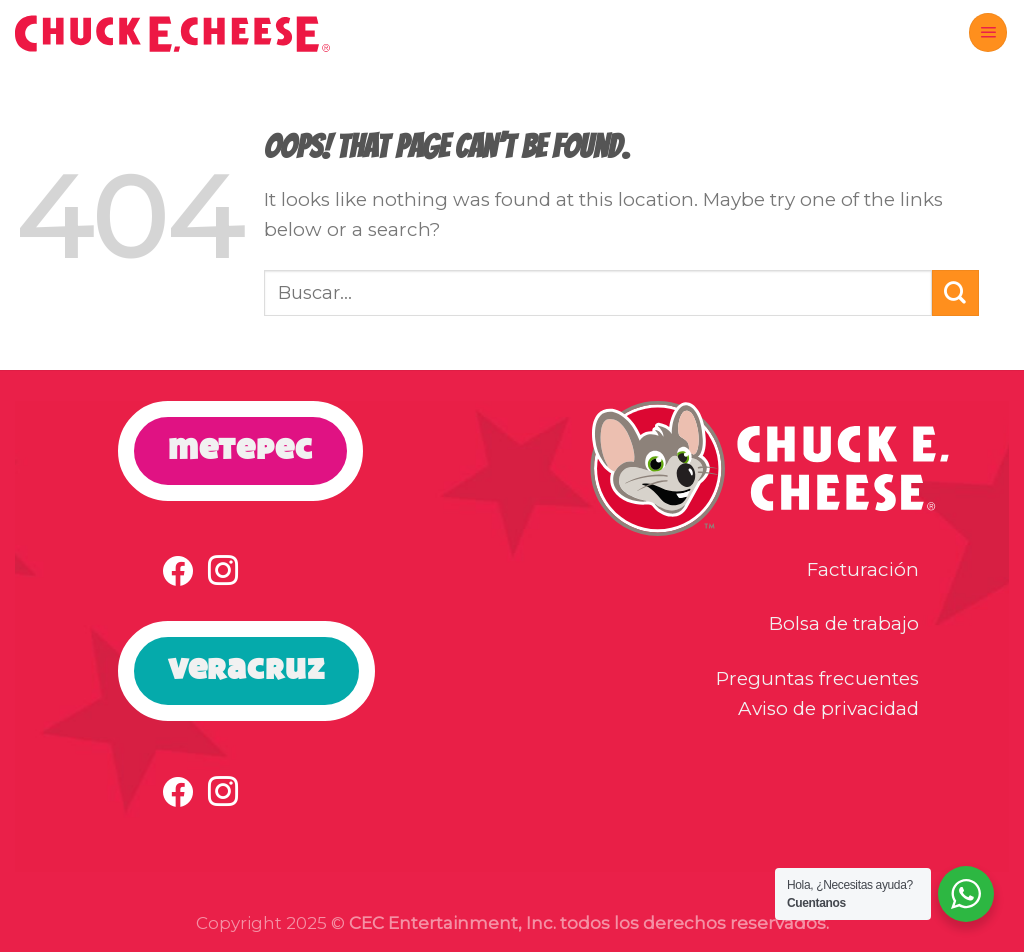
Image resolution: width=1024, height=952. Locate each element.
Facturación (863, 569)
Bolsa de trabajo (844, 623)
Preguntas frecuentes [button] (817, 678)
